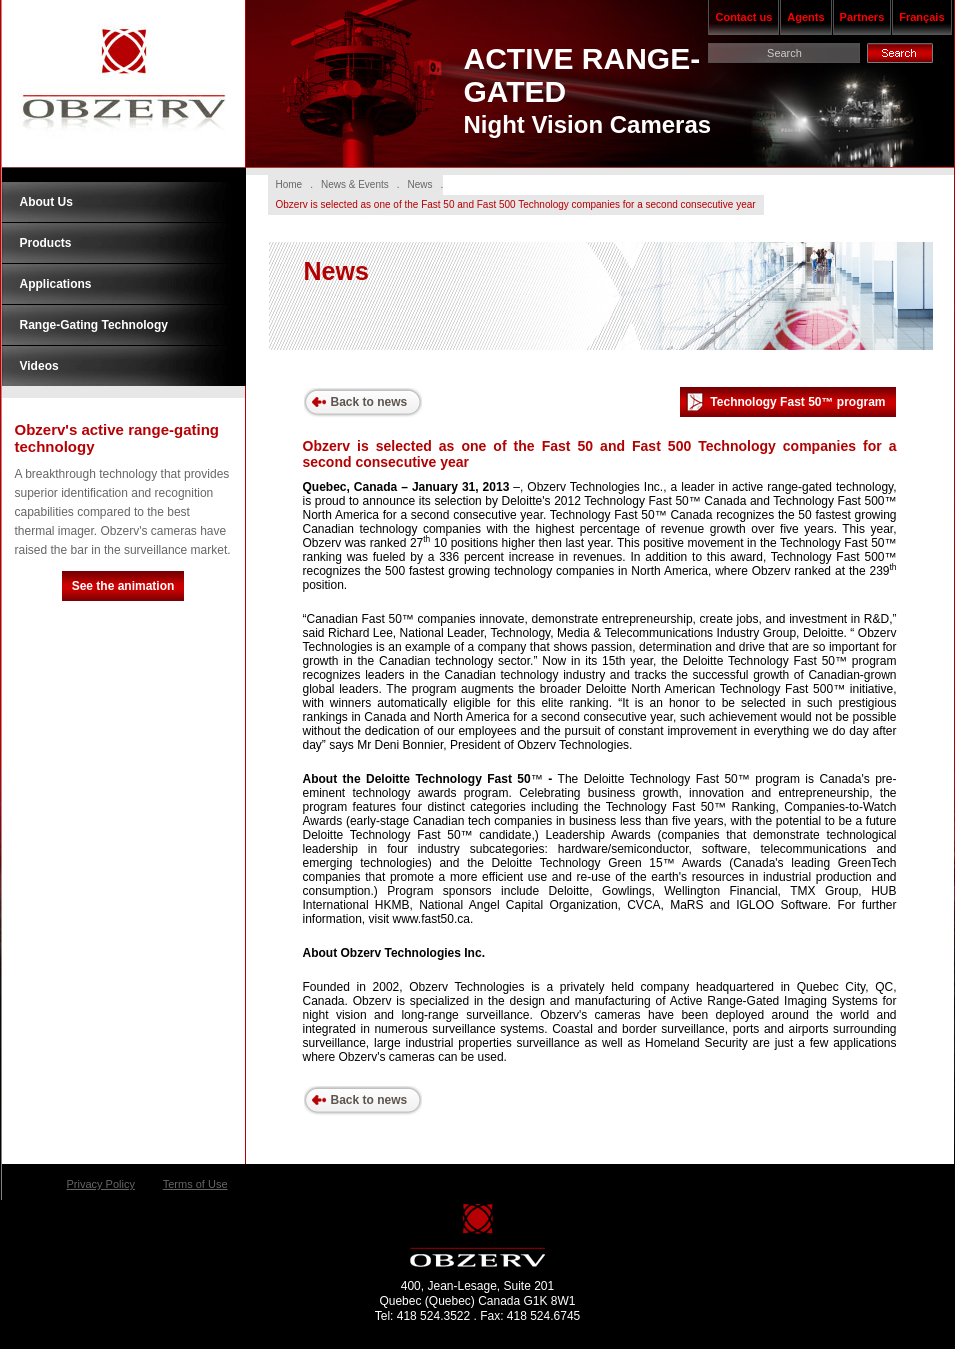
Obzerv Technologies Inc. (123, 84)
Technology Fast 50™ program (785, 403)
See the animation (123, 586)
